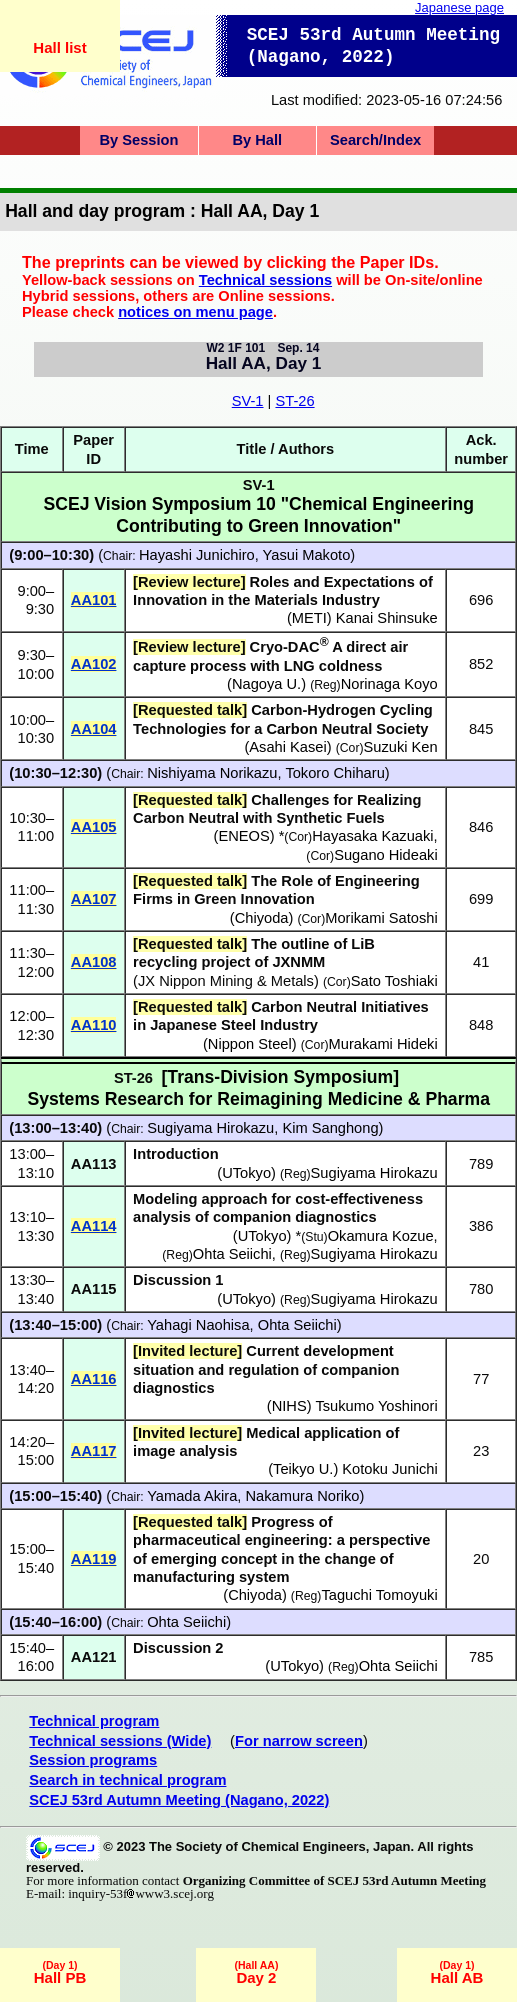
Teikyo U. (303, 1469)
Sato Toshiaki (394, 981)
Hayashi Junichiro (197, 555)
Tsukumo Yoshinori (376, 1406)
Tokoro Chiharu (334, 773)
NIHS (289, 1406)
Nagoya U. (266, 684)
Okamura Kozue (381, 1236)
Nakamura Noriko (302, 1496)
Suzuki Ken (401, 747)
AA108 (94, 962)
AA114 (94, 1226)
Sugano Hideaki (385, 855)
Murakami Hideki (383, 1044)
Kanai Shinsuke (387, 618)
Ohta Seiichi (232, 1254)
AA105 (94, 827)
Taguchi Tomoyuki (379, 1595)
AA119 (94, 1559)
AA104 (94, 729)
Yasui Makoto (307, 555)
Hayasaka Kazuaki (372, 836)
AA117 (94, 1451)
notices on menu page (195, 312)
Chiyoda (262, 918)
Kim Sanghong (330, 1128)
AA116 (94, 1379)
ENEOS (243, 836)
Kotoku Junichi (389, 1469)
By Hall (257, 140)
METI (309, 618)
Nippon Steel (250, 1044)
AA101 (94, 600)
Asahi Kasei (287, 747)
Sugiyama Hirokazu (210, 1128)
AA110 (94, 1025)
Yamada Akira (192, 1496)
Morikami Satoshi (381, 918)
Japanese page (459, 7)
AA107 (94, 899)
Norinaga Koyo (389, 684)
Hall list (59, 47)
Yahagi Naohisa (198, 1325)
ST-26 (294, 401)
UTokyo (246, 1173)
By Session (138, 140)
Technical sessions (265, 280)
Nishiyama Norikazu (212, 773)
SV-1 (248, 401)
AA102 (94, 664)
